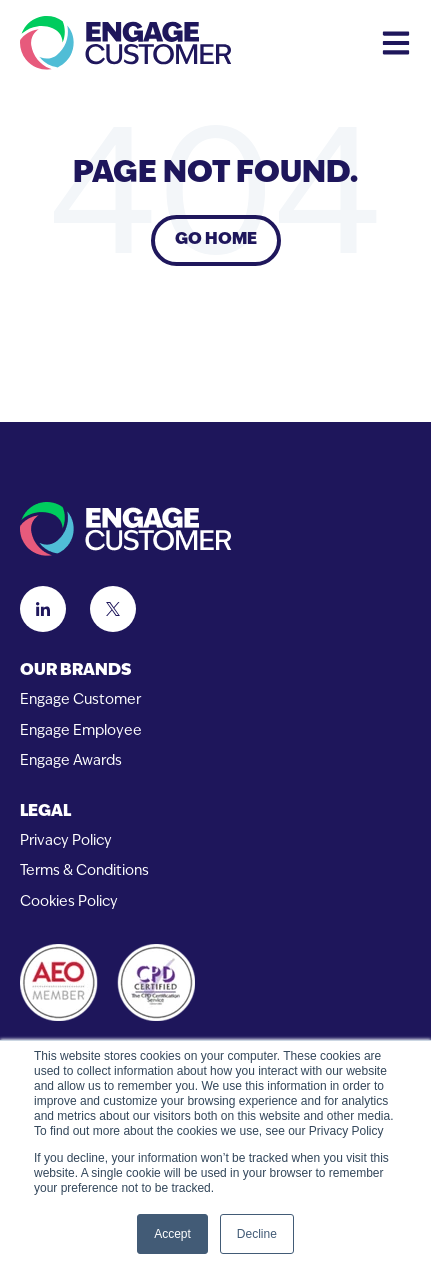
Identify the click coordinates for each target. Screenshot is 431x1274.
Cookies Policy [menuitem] (69, 902)
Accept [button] (172, 1234)
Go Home (216, 240)
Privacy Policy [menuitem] (66, 841)
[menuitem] (215, 671)
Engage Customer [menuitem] (80, 700)
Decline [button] (257, 1234)
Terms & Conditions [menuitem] (84, 871)
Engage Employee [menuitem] (81, 731)
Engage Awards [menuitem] (71, 761)
